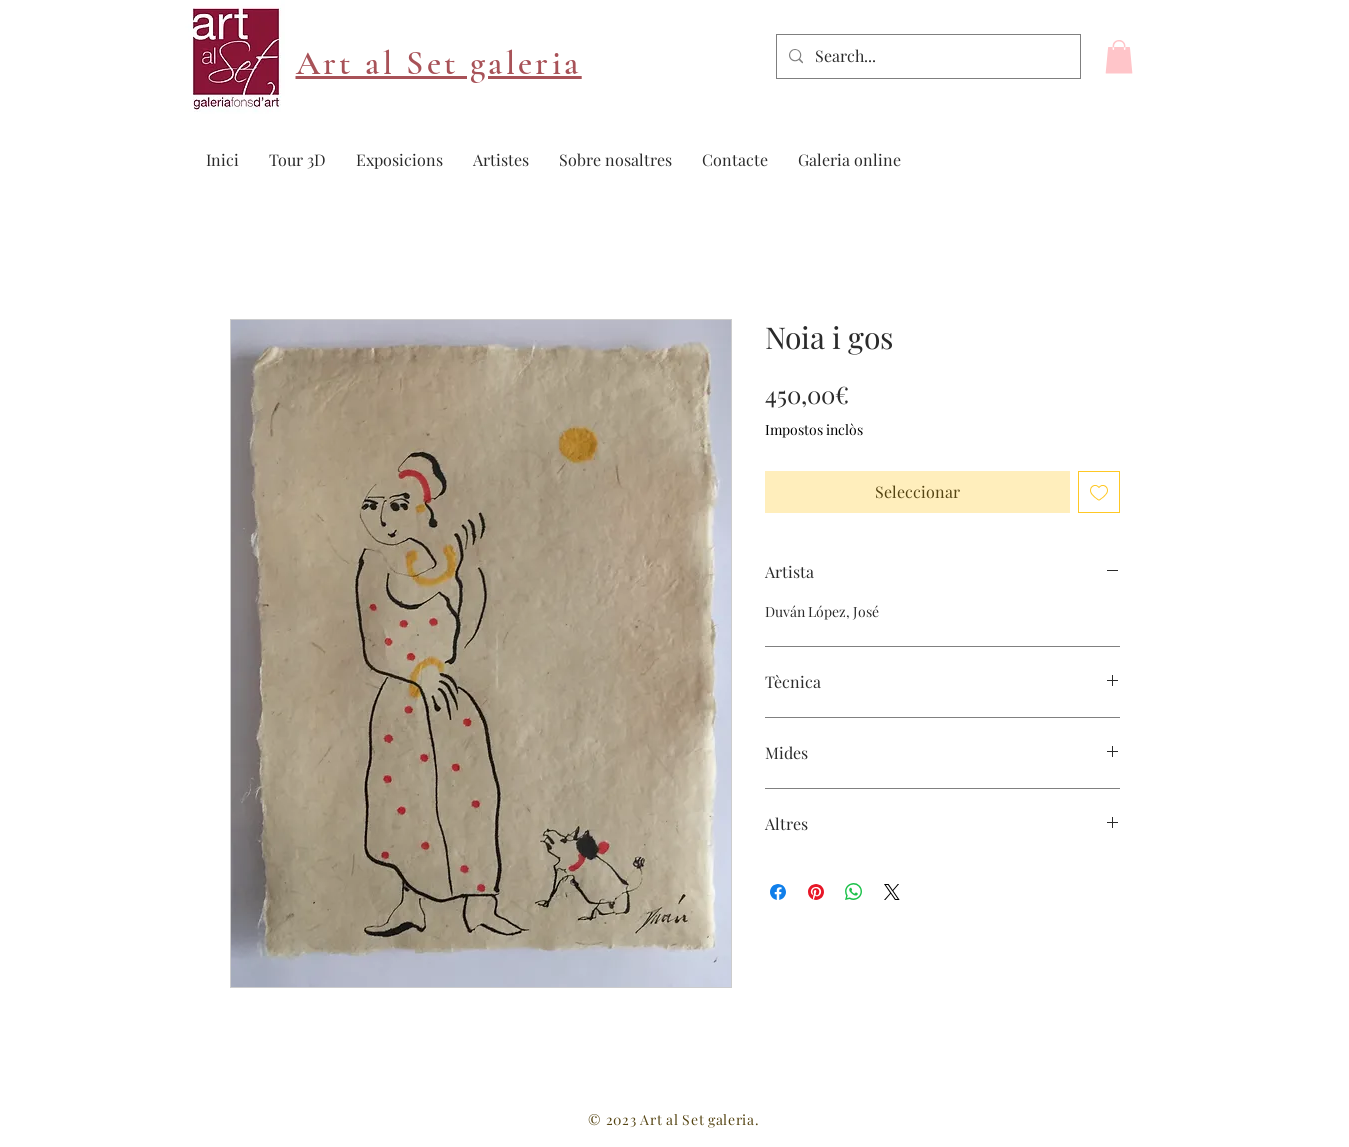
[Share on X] (892, 892)
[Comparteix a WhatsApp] (854, 892)
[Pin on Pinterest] (816, 892)
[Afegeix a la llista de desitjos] (1099, 492)
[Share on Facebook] (778, 892)
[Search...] (926, 56)
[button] (1119, 56)
